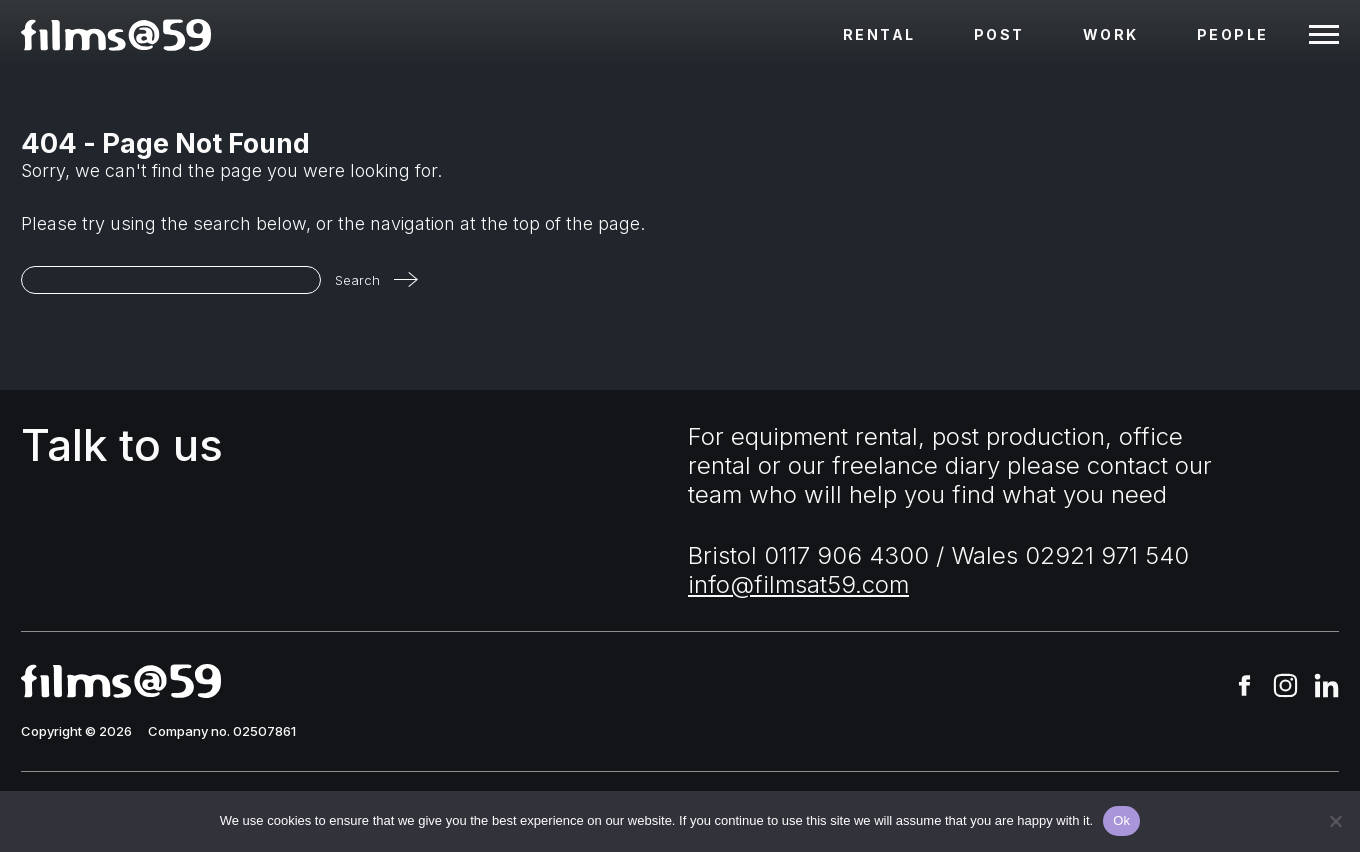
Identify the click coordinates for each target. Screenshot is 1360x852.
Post (999, 34)
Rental (879, 34)
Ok (1121, 820)
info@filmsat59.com (798, 584)
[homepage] (116, 35)
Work (1111, 34)
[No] (1335, 821)
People (1233, 34)
